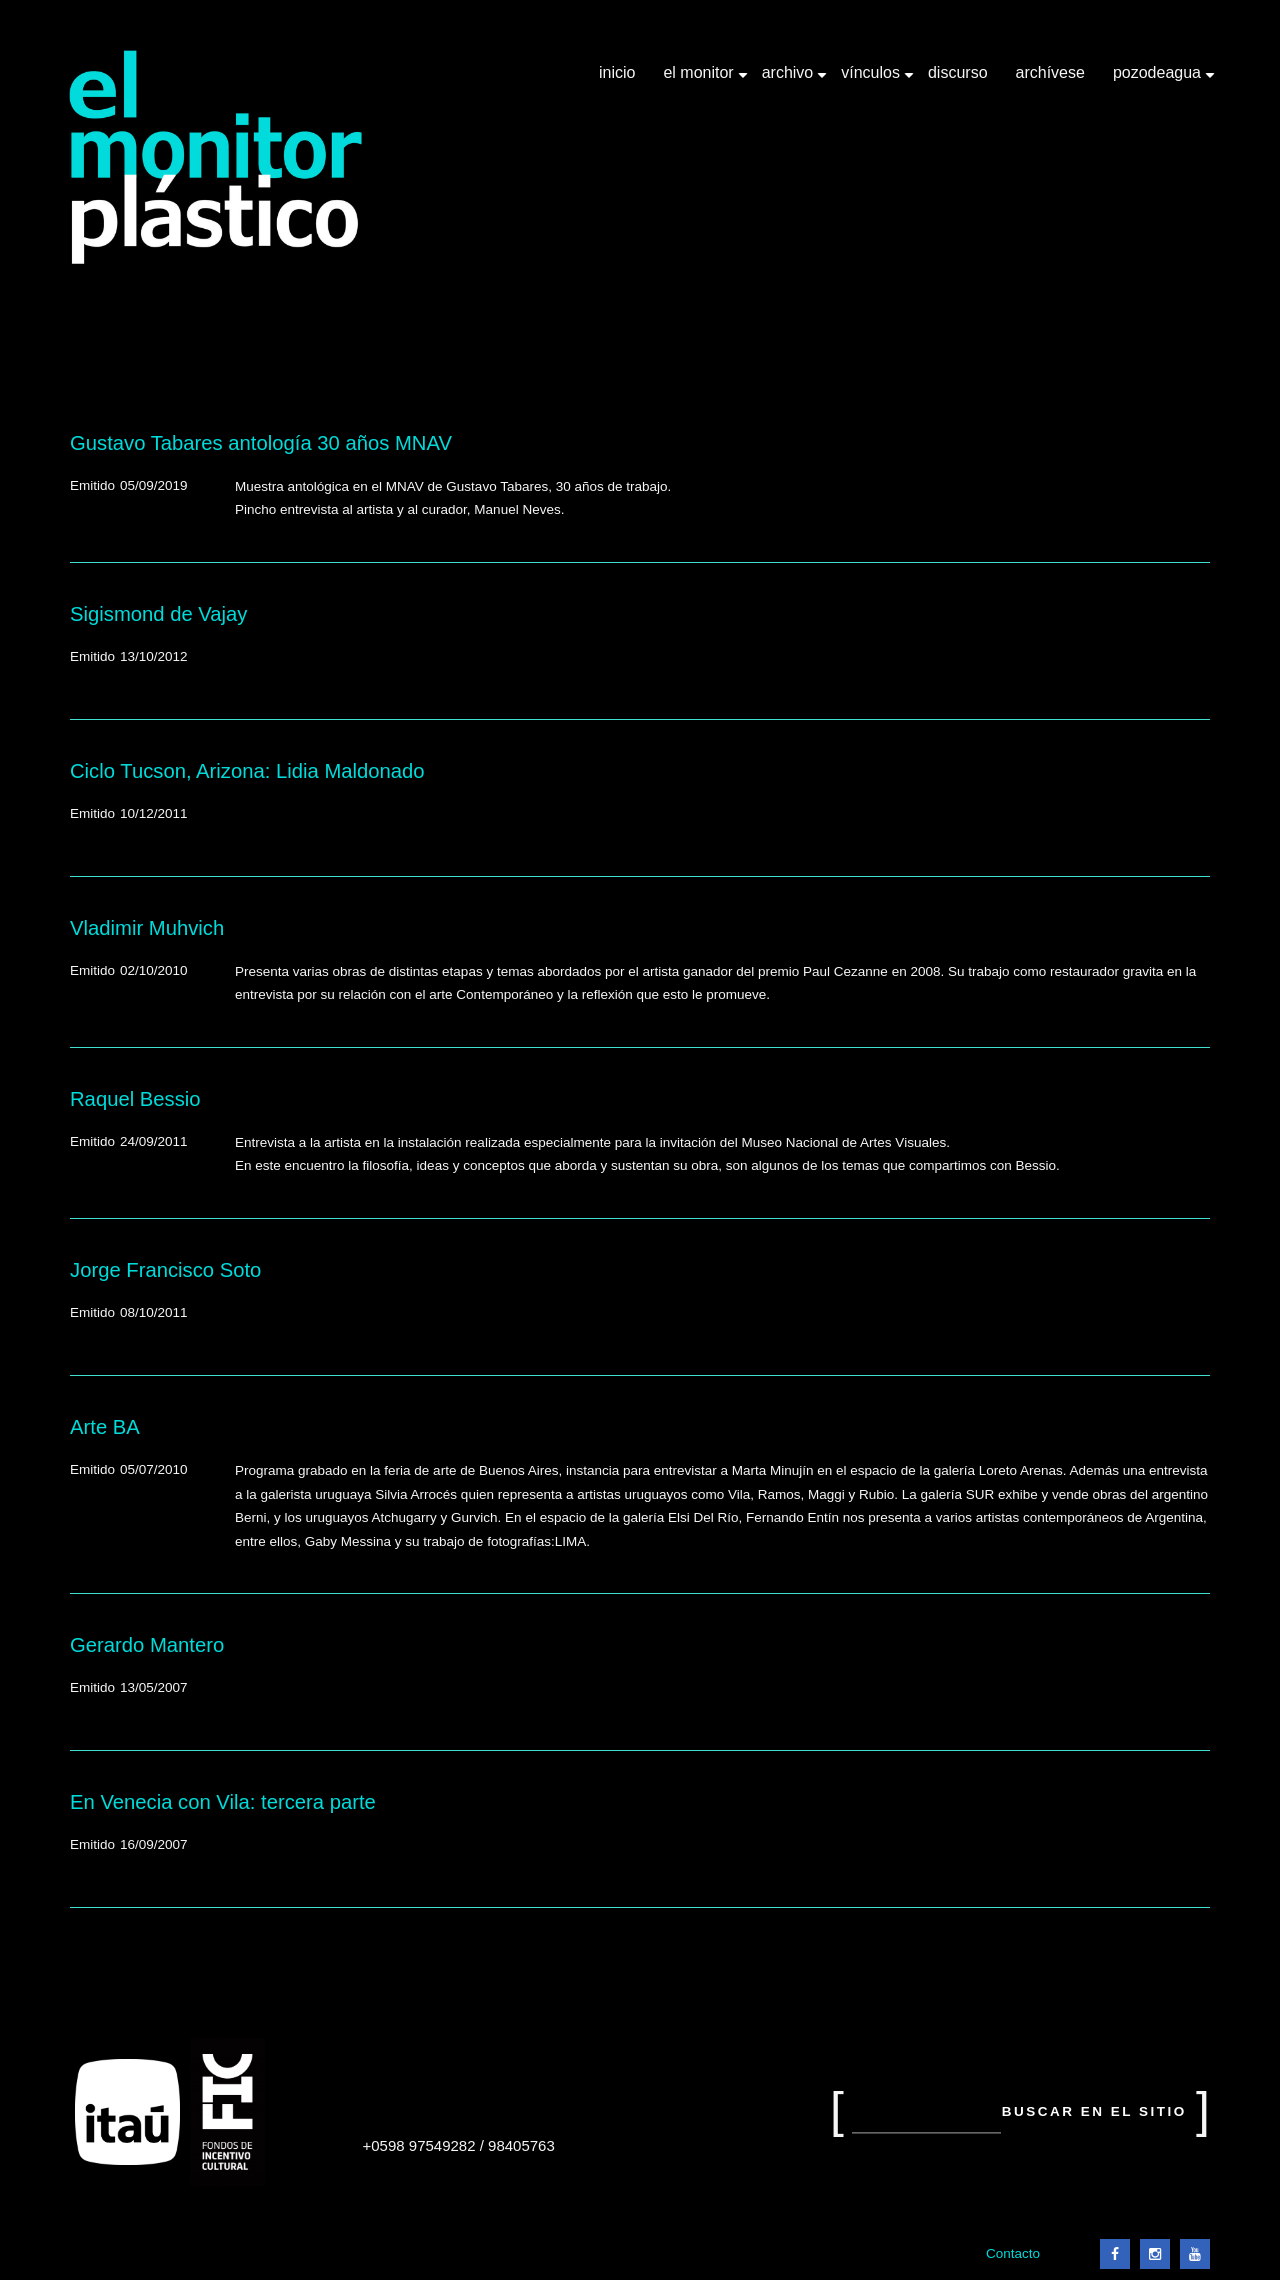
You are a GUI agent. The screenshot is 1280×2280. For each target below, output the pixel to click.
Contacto (1013, 2253)
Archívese (1050, 72)
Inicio (617, 72)
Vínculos (872, 80)
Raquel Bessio (135, 1099)
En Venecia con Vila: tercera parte (223, 1802)
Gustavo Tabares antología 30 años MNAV (261, 443)
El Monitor (700, 80)
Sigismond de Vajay (158, 614)
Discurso (958, 72)
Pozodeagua (1159, 80)
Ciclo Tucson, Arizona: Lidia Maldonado (247, 771)
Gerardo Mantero (147, 1645)
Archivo (790, 80)
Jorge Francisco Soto (165, 1270)
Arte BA (105, 1427)
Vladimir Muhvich (147, 928)
